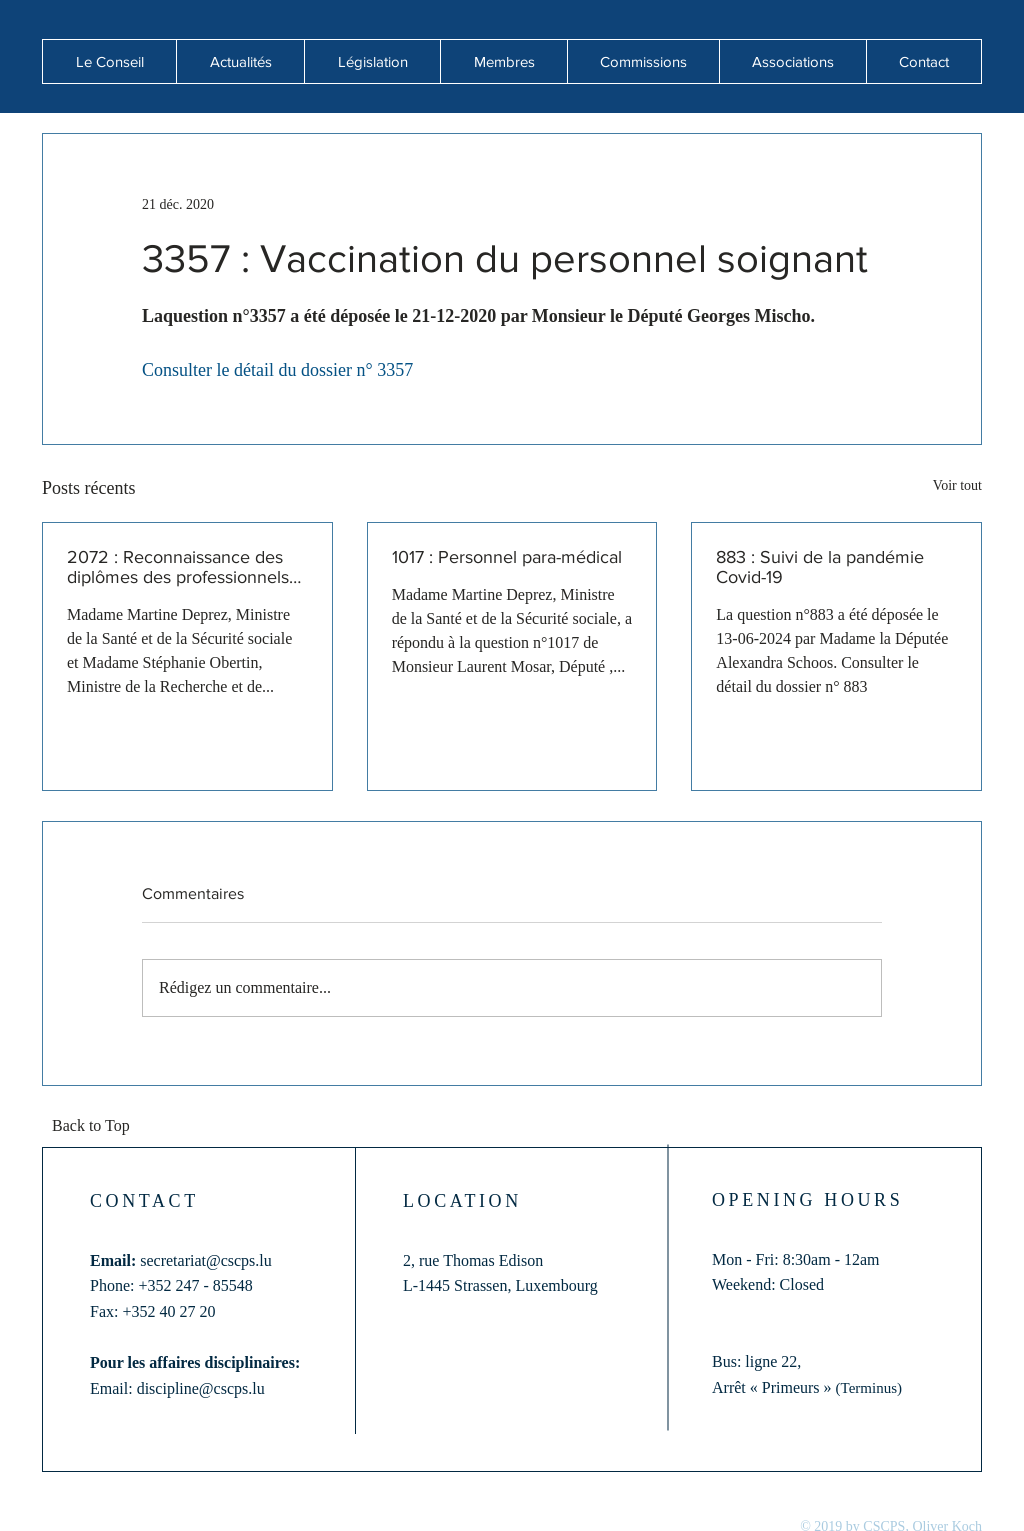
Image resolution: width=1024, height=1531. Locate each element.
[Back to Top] (97, 1127)
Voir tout (957, 485)
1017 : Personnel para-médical (507, 557)
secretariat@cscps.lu (206, 1260)
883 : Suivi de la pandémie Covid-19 (820, 567)
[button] (240, 61)
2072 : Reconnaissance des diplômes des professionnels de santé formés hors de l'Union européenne (178, 567)
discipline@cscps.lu (201, 1388)
